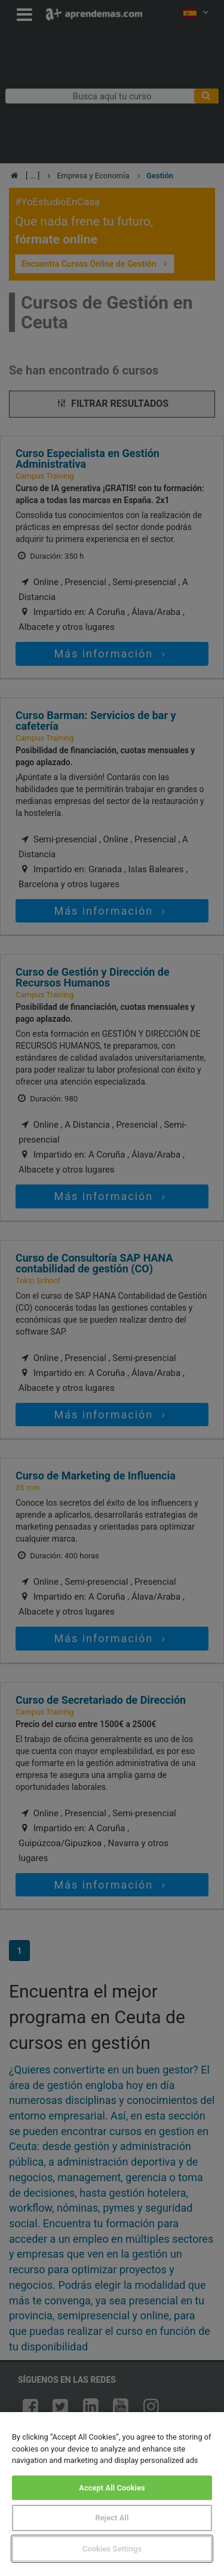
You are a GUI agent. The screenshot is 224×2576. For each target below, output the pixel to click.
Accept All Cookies (112, 2487)
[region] (112, 2494)
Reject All (112, 2517)
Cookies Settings (112, 2548)
